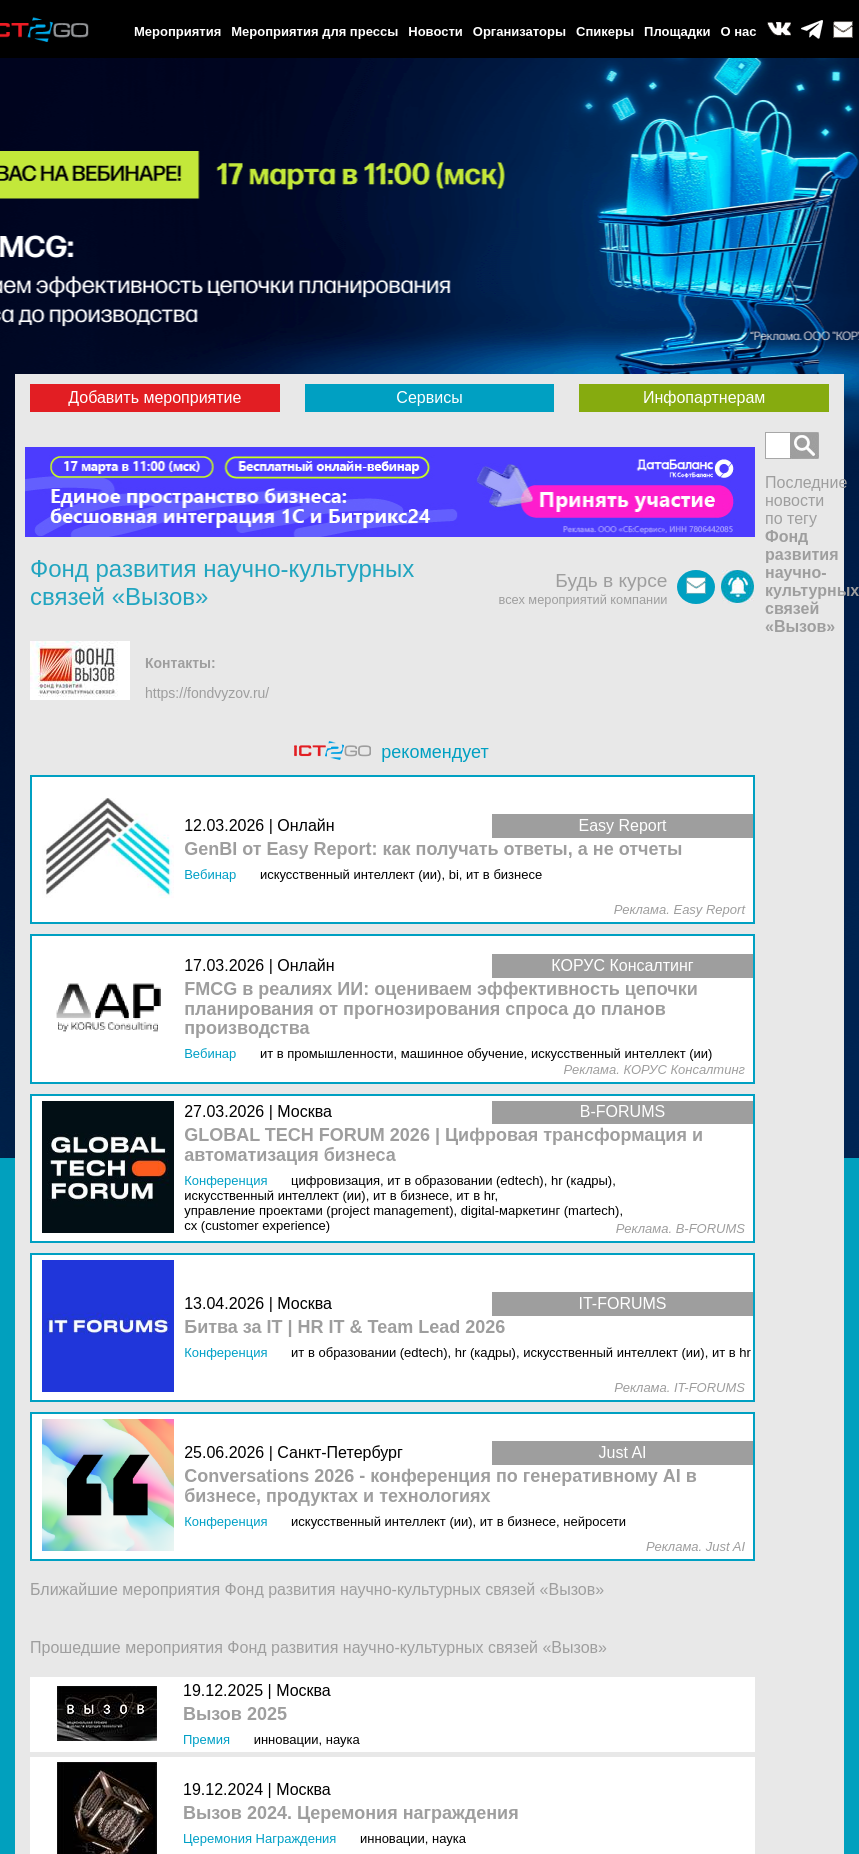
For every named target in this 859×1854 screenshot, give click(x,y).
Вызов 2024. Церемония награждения (351, 1813)
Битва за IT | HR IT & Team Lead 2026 (344, 1327)
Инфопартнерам (704, 397)
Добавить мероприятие (154, 397)
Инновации (286, 1739)
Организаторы (519, 31)
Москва (303, 1690)
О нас (739, 31)
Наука (343, 1739)
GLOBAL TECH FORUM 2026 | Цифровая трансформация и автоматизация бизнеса (443, 1145)
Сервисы (429, 397)
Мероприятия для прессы (314, 31)
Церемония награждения (259, 1838)
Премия (206, 1739)
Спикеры (605, 31)
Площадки (677, 31)
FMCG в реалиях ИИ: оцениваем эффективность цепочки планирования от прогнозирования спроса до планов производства (441, 1009)
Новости (435, 31)
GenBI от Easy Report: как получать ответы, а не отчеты (433, 849)
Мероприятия (177, 31)
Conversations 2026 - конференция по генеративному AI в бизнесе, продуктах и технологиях (440, 1486)
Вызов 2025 (235, 1714)
